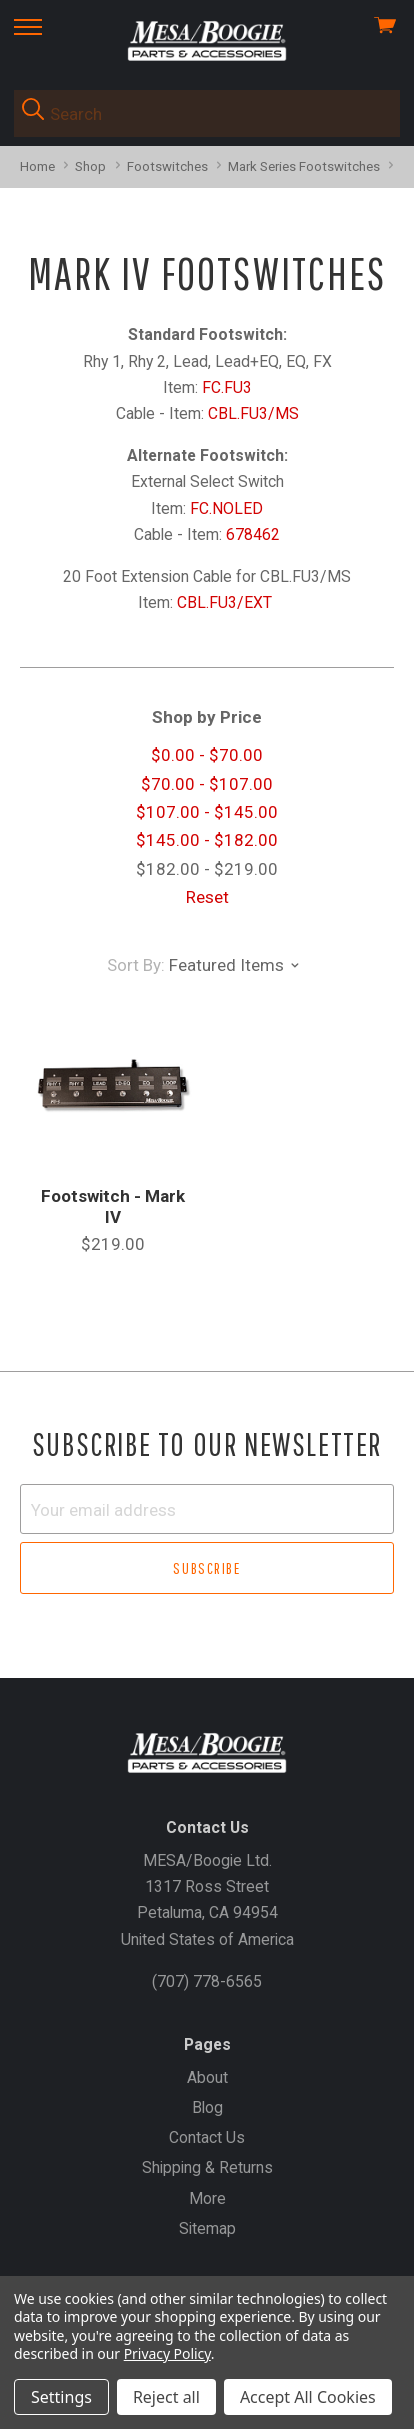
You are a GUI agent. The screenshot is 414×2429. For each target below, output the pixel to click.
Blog (207, 2107)
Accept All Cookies (308, 2397)
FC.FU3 (227, 387)
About (207, 2077)
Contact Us (207, 2137)
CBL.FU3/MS (253, 413)
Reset (207, 897)
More (207, 2198)
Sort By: (136, 965)
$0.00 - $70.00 (207, 755)
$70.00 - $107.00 (207, 784)
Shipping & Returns (207, 2167)
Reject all (166, 2397)
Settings (61, 2397)
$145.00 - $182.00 (207, 840)
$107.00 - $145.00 (207, 812)
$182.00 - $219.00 (207, 869)
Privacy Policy (167, 2353)
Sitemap (207, 2228)
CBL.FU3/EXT (226, 602)
